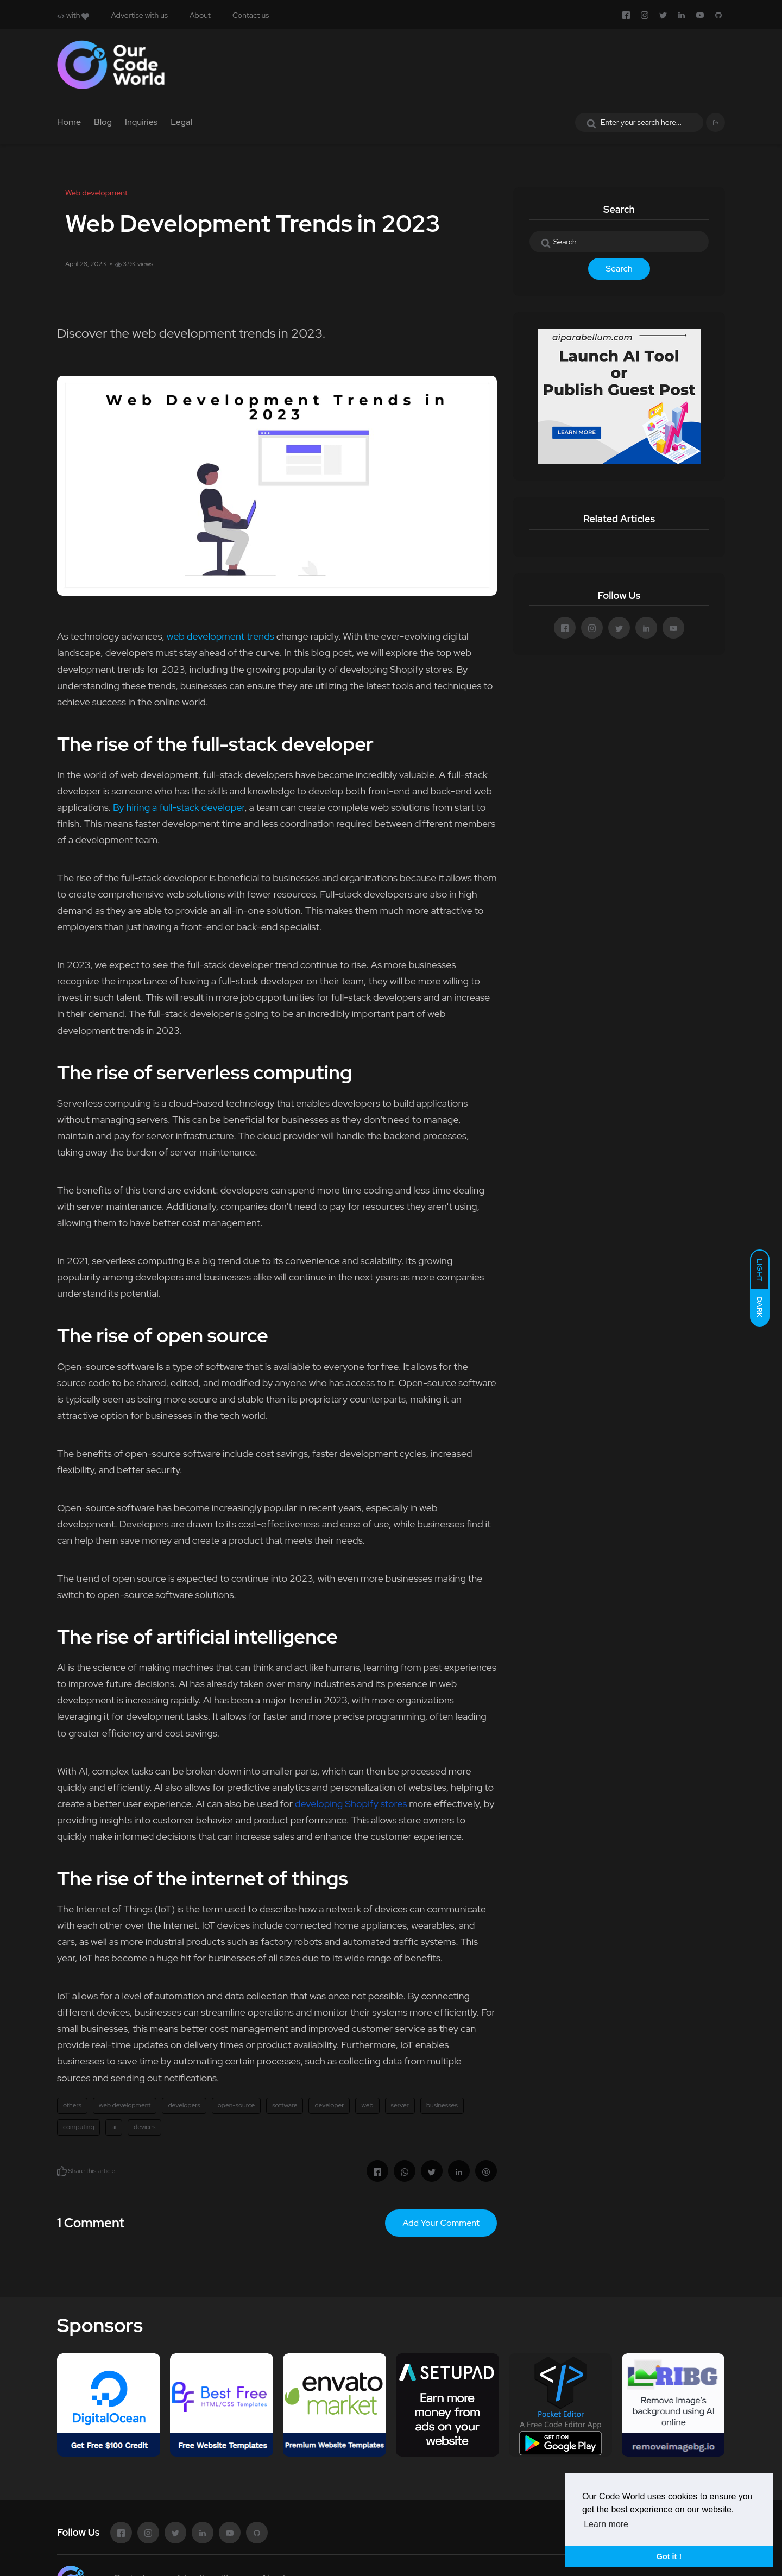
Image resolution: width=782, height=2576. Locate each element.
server (400, 2105)
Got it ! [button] (669, 2556)
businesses (442, 2105)
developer (329, 2105)
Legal (181, 122)
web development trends (220, 636)
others (72, 2105)
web (367, 2105)
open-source (236, 2105)
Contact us (250, 15)
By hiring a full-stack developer (178, 807)
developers (184, 2105)
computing (78, 2127)
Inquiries (141, 122)
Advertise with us (139, 15)
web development (125, 2105)
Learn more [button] (606, 2524)
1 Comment (90, 2222)
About (200, 15)
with (73, 15)
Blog (103, 122)
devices (144, 2127)
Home (69, 122)
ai (113, 2127)
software (284, 2105)
